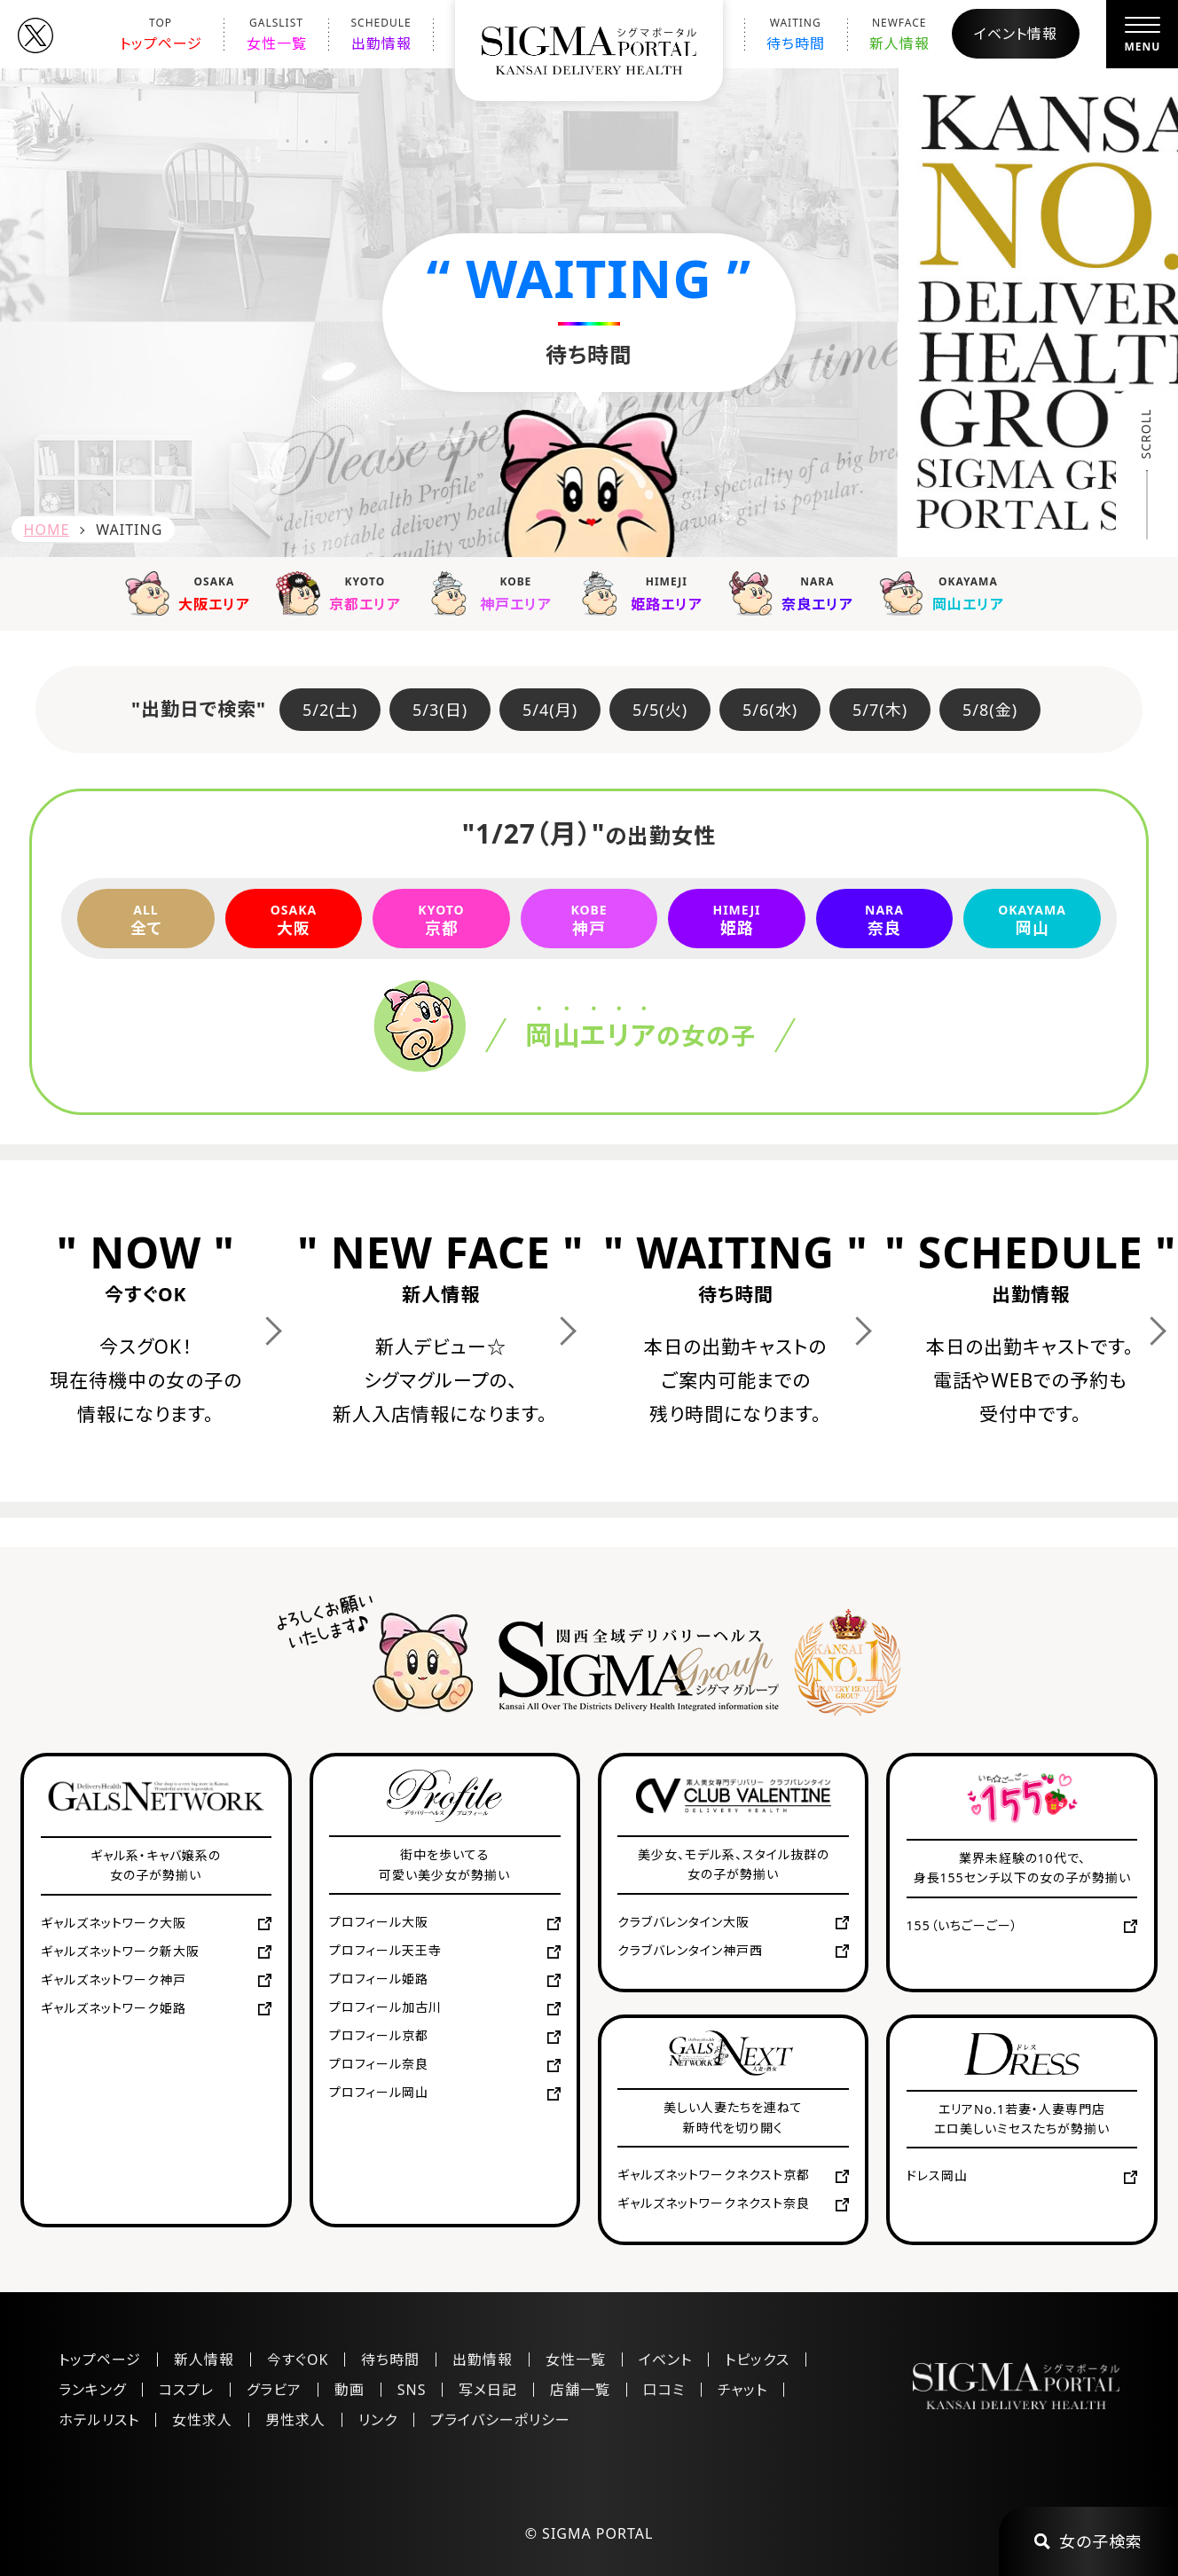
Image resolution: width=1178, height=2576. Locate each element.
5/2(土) (329, 709)
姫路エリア (644, 592)
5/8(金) (989, 709)
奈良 (885, 919)
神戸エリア (493, 592)
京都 (441, 919)
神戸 (589, 919)
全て (146, 919)
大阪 (294, 919)
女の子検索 (1088, 2541)
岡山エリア (945, 592)
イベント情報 (1015, 33)
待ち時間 (795, 34)
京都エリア (342, 592)
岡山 (1032, 919)
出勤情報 (381, 34)
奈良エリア (794, 592)
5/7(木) (879, 709)
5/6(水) (769, 709)
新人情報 (899, 34)
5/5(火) (659, 709)
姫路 (736, 919)
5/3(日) (439, 709)
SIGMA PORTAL (597, 2533)
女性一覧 (277, 34)
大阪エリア (191, 592)
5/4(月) (549, 709)
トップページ (161, 34)
